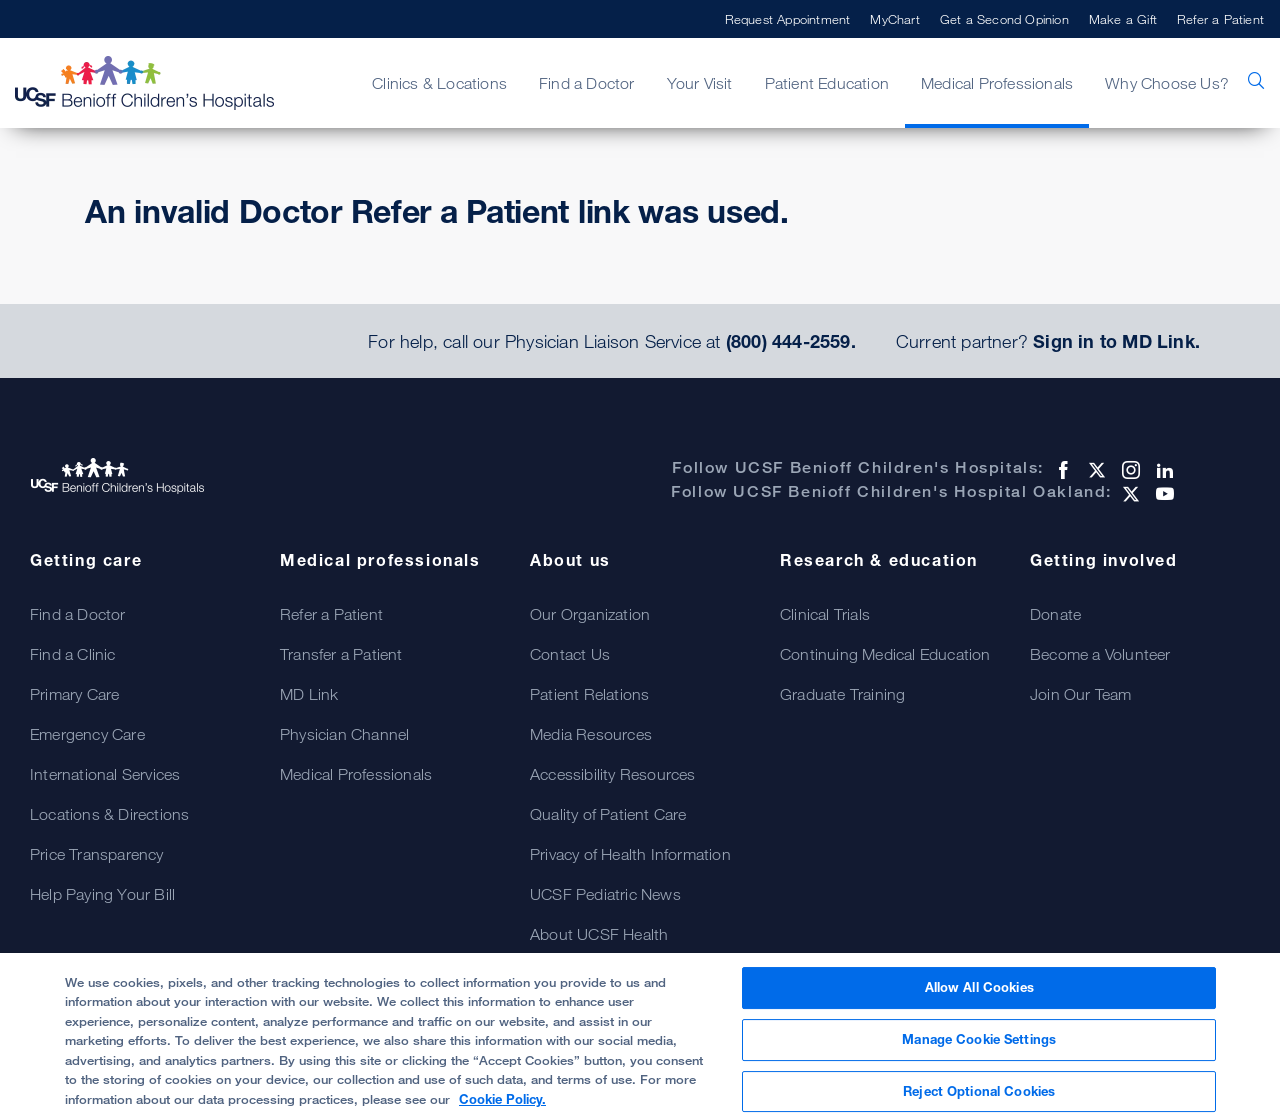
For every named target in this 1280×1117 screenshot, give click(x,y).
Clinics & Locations (439, 83)
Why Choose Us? (1167, 83)
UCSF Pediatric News (605, 894)
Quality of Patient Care (608, 814)
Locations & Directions (109, 814)
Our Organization (590, 614)
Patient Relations (589, 694)
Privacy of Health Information (630, 854)
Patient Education (827, 83)
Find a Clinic (73, 654)
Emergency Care (87, 734)
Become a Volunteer (1100, 654)
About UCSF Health (599, 934)
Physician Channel (344, 734)
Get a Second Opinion (1004, 19)
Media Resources (591, 734)
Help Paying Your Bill (102, 894)
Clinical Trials (825, 614)
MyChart (894, 19)
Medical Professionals (997, 83)
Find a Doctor (587, 83)
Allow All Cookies (979, 998)
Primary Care (74, 694)
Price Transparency (97, 854)
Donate (1055, 614)
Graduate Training (842, 694)
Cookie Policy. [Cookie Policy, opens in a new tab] (502, 1109)
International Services (105, 774)
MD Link (309, 694)
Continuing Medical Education (885, 654)
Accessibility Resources (613, 774)
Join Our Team (1081, 694)
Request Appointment (788, 19)
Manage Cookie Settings (979, 1049)
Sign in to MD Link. (1116, 341)
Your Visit (700, 83)
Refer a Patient (1220, 19)
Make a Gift (1123, 19)
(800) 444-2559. (791, 341)
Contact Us (570, 654)
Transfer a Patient (341, 654)
